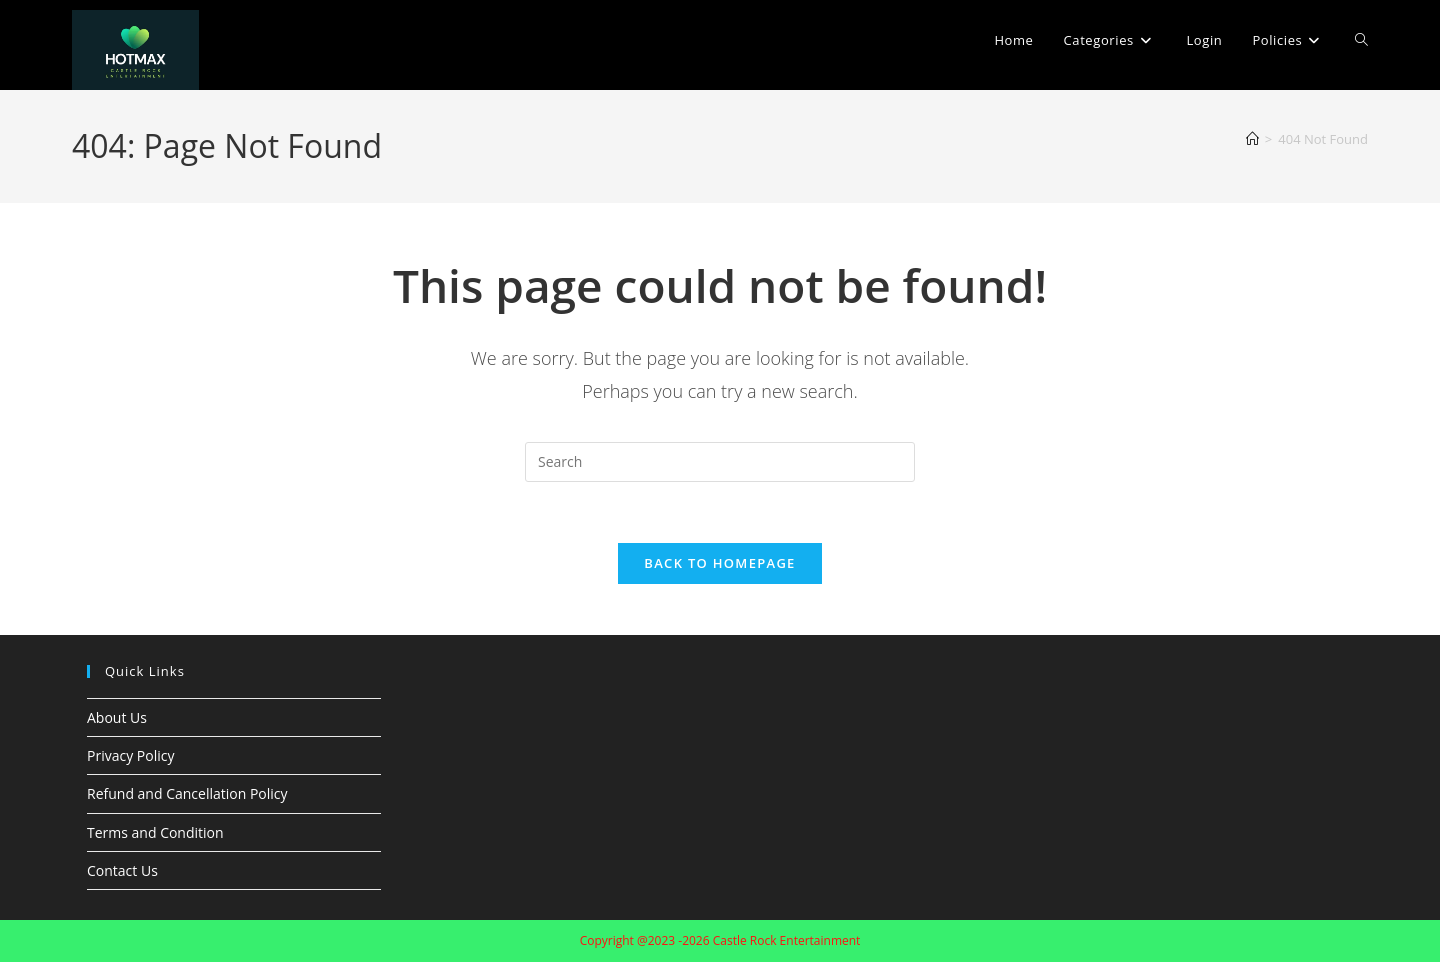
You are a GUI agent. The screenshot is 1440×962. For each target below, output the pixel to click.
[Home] (1252, 139)
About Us (117, 717)
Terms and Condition (155, 832)
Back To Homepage (719, 563)
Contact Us (122, 870)
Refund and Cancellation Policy (187, 793)
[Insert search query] (720, 462)
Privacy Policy (130, 755)
